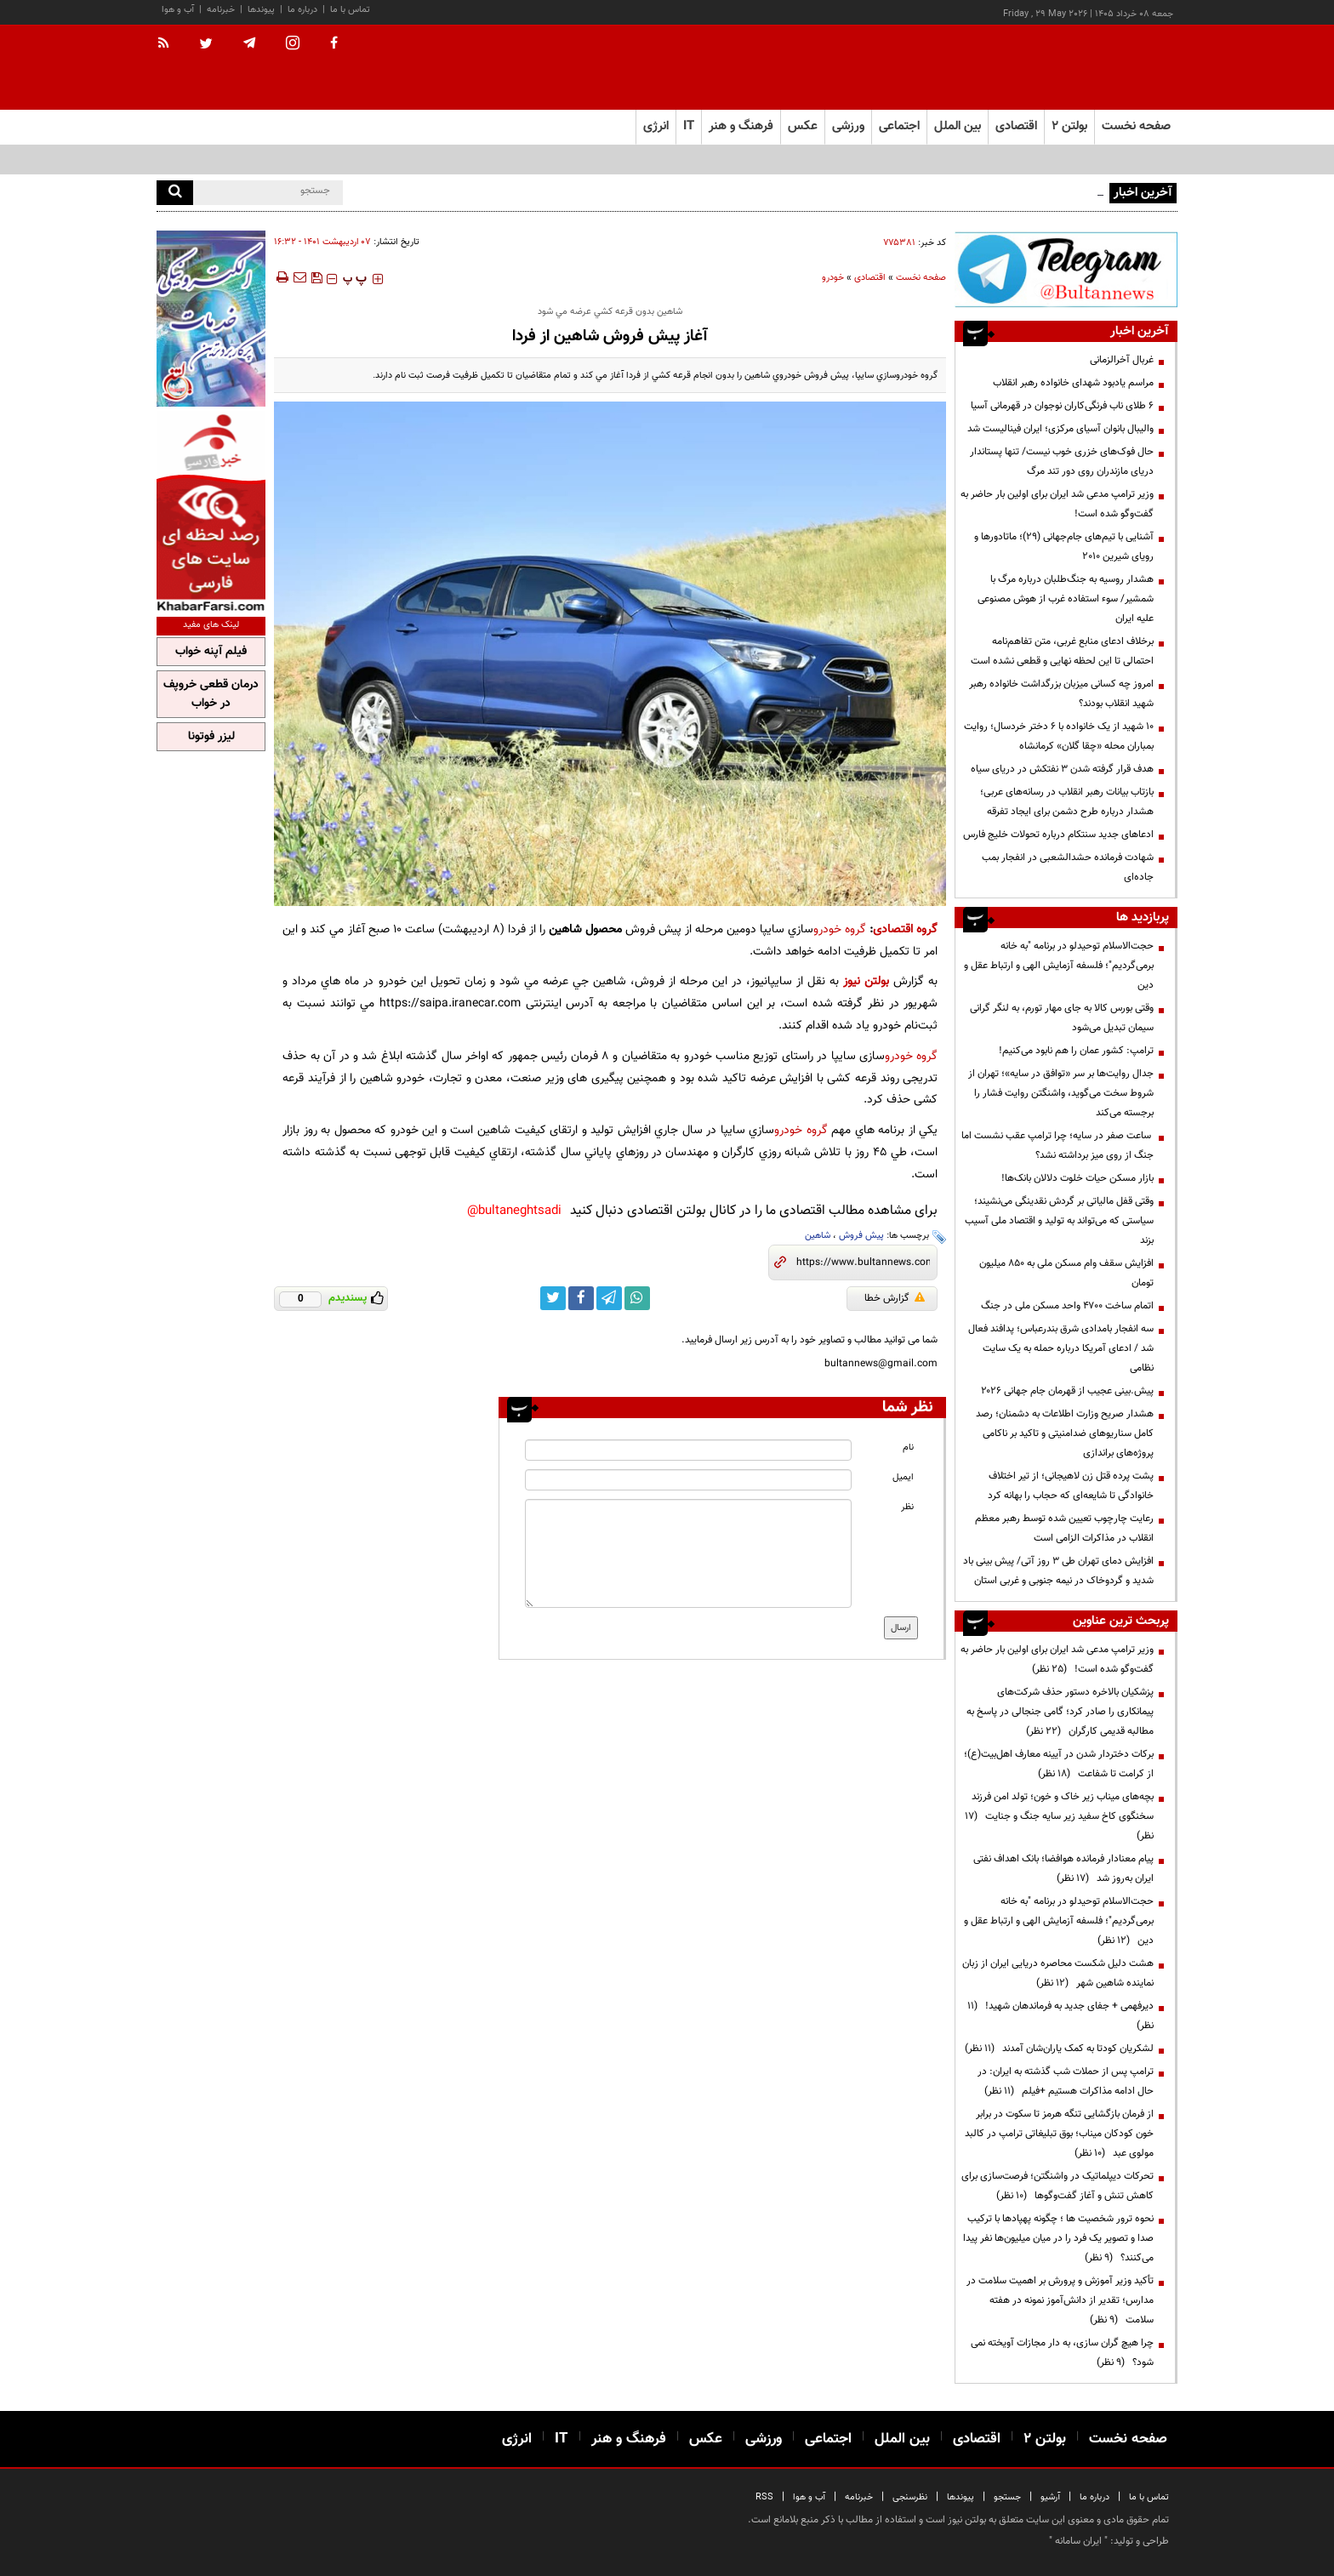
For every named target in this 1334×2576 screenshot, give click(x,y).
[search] (175, 192)
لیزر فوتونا (211, 736)
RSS (764, 2497)
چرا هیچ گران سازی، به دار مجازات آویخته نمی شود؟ (1062, 2352)
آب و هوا (178, 10)
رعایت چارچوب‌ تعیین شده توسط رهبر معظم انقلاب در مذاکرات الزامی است (1064, 1528)
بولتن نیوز (866, 981)
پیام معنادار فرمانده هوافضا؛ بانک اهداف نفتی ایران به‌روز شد (1063, 1868)
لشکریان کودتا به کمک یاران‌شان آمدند (1059, 2048)
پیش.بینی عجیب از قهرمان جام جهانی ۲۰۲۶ (1067, 1391)
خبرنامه (221, 10)
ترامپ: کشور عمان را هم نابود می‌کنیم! (1076, 1050)
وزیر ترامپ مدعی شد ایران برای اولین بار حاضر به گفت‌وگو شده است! (1057, 504)
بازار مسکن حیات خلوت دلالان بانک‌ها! (1077, 1178)
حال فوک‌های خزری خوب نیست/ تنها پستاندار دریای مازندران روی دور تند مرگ (1062, 461)
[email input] (688, 1479)
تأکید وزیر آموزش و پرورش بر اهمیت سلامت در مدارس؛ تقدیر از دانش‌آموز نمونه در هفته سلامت (1060, 2300)
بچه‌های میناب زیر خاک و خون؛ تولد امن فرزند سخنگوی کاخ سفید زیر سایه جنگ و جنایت (1059, 1816)
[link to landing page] (1092, 68)
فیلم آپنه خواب (211, 651)
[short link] (863, 1262)
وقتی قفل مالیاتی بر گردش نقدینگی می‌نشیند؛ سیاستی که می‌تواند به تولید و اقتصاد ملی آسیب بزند (1059, 1221)
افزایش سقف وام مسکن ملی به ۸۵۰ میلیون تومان (1066, 1273)
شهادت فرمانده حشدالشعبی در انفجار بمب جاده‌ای (1068, 867)
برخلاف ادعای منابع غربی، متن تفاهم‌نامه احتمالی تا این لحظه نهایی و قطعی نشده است (1062, 651)
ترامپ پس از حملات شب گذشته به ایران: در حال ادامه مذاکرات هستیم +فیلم (1066, 2081)
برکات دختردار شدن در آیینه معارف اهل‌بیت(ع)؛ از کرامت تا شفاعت (1059, 1764)
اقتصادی (870, 278)
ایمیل (903, 1477)
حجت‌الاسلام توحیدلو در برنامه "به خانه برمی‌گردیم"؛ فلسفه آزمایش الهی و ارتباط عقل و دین (1059, 965)
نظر (907, 1507)
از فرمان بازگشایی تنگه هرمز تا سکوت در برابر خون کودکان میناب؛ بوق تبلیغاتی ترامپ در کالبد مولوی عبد (1059, 2133)
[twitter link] (553, 1298)
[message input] (688, 1553)
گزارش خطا (894, 1298)
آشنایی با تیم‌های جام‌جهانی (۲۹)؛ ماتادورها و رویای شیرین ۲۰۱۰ (1064, 546)
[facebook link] (581, 1298)
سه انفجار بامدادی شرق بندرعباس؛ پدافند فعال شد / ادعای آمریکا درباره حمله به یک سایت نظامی (1061, 1348)
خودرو (833, 278)
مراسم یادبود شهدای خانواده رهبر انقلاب (1073, 382)
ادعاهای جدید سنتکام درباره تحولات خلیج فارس (1058, 834)
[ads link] (1066, 269)
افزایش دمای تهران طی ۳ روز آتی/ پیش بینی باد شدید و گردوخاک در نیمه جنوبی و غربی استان (1058, 1570)
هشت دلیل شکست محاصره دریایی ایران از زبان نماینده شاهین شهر (1058, 1973)
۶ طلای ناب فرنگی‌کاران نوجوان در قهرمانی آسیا (1062, 405)
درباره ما (302, 10)
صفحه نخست (1136, 126)
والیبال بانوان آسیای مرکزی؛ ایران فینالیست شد (1060, 428)
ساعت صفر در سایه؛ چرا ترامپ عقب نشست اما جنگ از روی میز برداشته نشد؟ (1057, 1145)
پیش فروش (861, 1235)
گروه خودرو (839, 929)
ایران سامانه (1078, 2541)
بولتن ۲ (1069, 126)
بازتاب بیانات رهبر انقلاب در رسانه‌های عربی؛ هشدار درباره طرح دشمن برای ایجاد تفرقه (1067, 801)
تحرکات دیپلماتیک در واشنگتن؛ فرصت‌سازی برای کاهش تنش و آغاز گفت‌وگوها (1057, 2186)
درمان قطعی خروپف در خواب (211, 694)
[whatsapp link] (637, 1298)
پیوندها (261, 10)
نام (908, 1447)
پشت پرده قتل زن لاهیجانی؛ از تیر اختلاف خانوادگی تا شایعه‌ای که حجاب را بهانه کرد (1071, 1485)
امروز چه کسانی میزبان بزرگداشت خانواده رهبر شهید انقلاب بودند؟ (1061, 693)
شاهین (817, 1235)
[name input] (688, 1450)
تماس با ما (350, 10)
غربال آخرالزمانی (1122, 360)
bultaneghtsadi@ (514, 1211)
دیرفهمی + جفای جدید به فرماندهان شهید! (1060, 2015)
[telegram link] (609, 1298)
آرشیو (1050, 2497)
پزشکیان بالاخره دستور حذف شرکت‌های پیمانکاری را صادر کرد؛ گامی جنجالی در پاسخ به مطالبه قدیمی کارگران (1060, 1711)
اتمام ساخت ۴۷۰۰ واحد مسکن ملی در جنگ (1067, 1306)
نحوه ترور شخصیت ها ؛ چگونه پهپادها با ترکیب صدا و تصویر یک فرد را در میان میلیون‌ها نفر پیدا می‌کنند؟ (1058, 2238)
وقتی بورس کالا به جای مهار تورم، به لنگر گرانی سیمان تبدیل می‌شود (1062, 1017)
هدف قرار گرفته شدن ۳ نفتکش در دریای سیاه (1062, 769)
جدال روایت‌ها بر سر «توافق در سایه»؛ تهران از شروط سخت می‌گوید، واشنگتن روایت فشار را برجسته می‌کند (1061, 1093)
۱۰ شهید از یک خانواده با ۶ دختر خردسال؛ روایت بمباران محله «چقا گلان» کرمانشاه (1059, 736)
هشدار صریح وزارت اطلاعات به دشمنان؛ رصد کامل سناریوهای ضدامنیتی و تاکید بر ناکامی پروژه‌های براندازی (1065, 1433)
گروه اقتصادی (905, 929)
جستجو (1007, 2497)
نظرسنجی (909, 2497)
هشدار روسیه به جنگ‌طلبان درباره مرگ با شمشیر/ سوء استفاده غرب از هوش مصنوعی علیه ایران (1066, 599)
